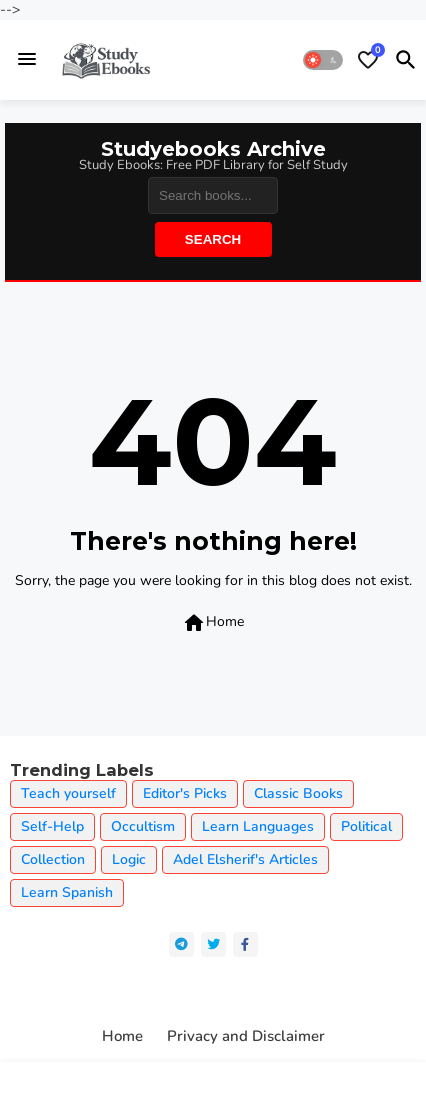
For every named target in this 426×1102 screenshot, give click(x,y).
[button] (323, 60)
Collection (53, 859)
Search (213, 239)
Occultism (143, 826)
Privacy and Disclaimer (246, 1036)
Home (213, 623)
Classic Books (298, 793)
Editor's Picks (185, 793)
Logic (129, 859)
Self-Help (52, 826)
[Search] (213, 195)
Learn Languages (258, 826)
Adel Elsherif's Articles (245, 859)
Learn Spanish (67, 892)
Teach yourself (68, 793)
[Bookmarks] (368, 60)
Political (366, 826)
